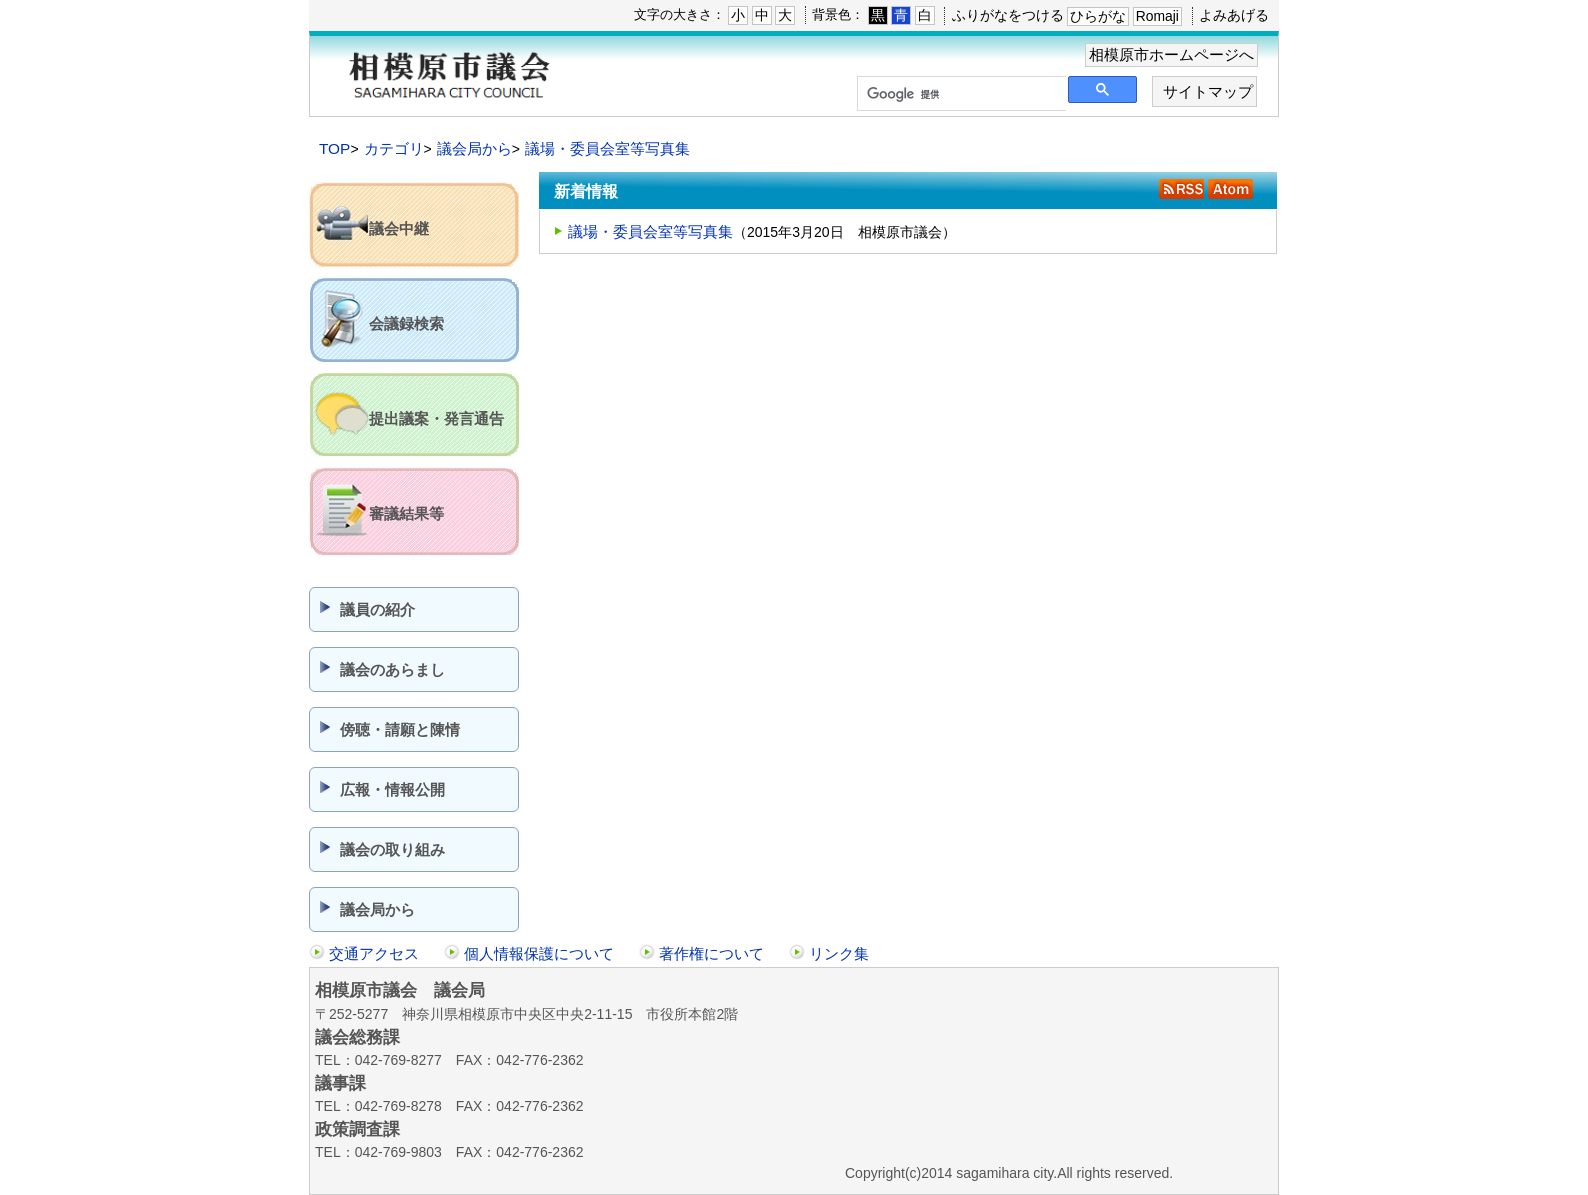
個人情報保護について (539, 953)
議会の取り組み (392, 849)
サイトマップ (1208, 91)
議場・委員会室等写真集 (607, 148)
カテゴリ (394, 148)
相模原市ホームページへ (1171, 54)
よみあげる (1234, 15)
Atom (1230, 189)
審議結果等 (406, 513)
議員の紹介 (377, 609)
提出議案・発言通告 (436, 418)
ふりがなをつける (1008, 15)
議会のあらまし (392, 669)
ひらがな (1098, 16)
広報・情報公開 (392, 789)
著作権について (711, 953)
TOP (334, 148)
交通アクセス (374, 953)
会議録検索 (406, 323)
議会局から (474, 148)
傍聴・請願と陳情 (400, 729)
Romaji (1157, 16)
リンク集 (839, 953)
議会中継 (399, 228)
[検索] (960, 94)
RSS (1181, 189)
